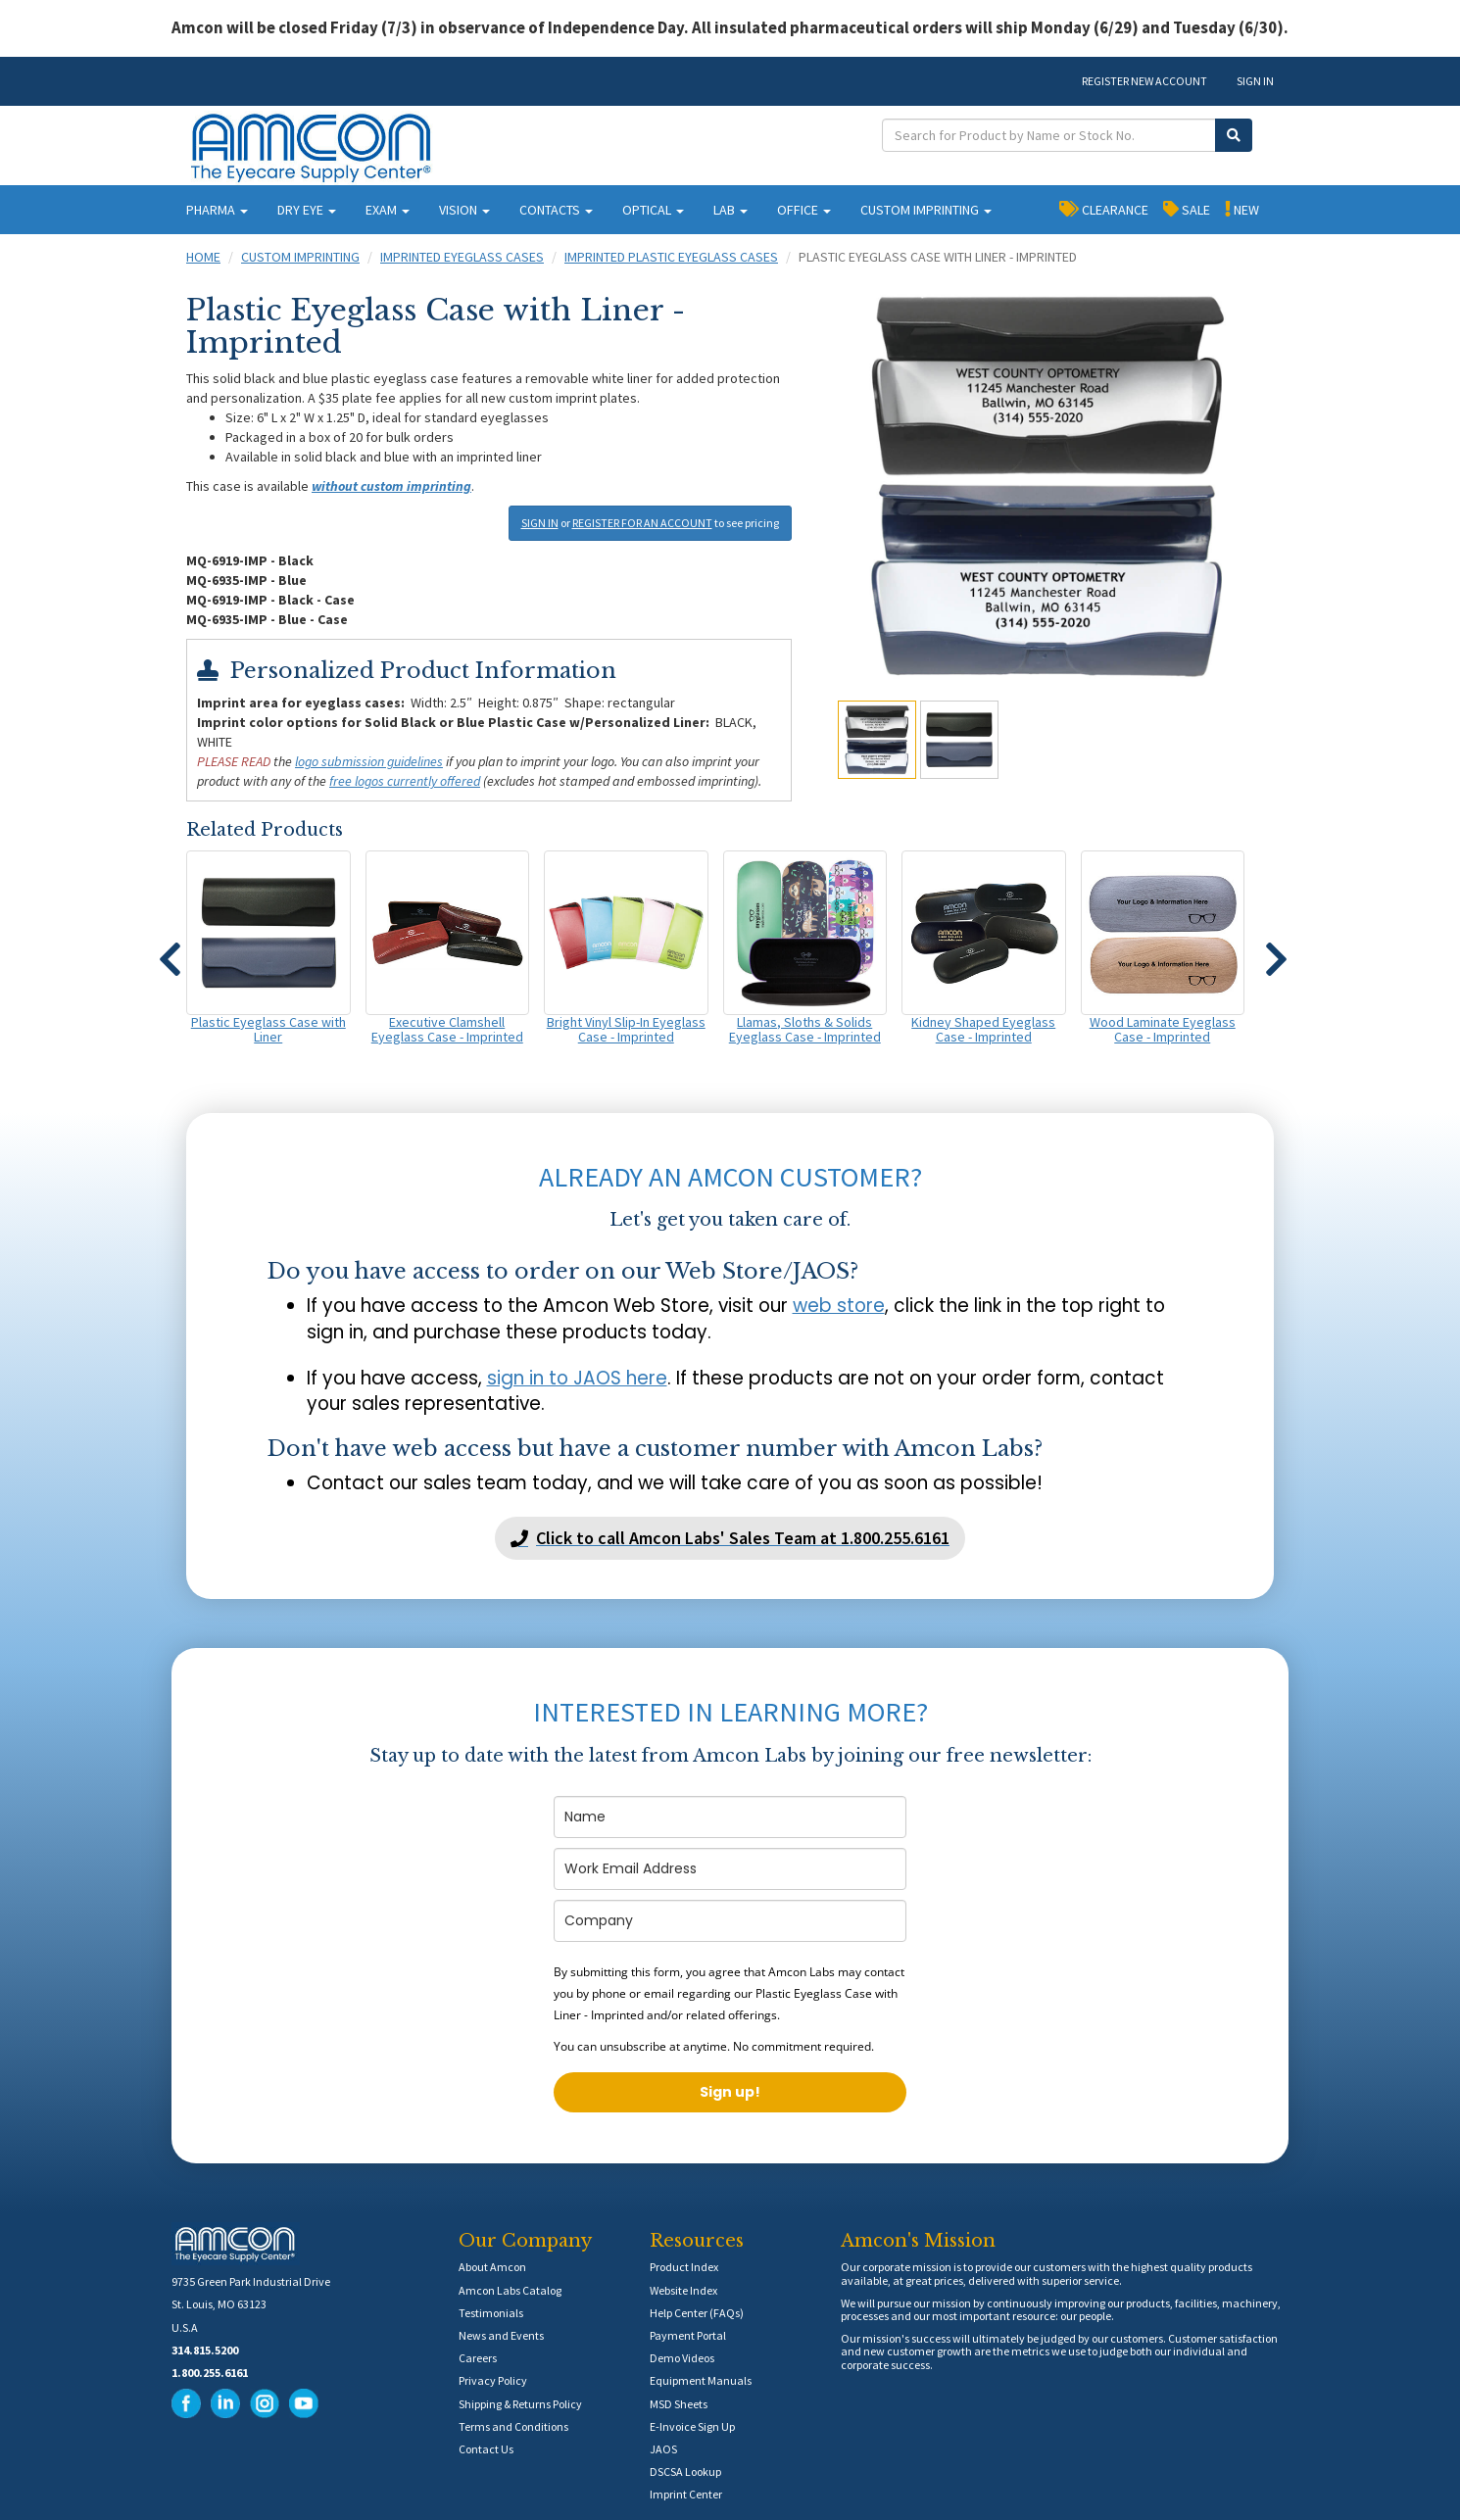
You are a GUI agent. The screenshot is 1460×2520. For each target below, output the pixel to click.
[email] (730, 1869)
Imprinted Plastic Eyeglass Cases (671, 257)
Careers (478, 2357)
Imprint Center (686, 2494)
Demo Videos (682, 2357)
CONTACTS (556, 209)
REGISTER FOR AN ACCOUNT (642, 522)
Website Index (683, 2290)
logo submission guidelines (369, 761)
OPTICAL (653, 209)
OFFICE (804, 209)
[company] (730, 1921)
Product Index (684, 2266)
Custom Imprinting (300, 257)
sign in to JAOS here (577, 1378)
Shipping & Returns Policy (520, 2404)
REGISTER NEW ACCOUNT (1144, 80)
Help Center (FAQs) (697, 2312)
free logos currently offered (404, 781)
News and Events (501, 2335)
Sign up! (730, 2092)
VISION (464, 209)
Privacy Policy (493, 2380)
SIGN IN (1255, 80)
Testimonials (491, 2312)
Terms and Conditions (513, 2426)
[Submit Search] (1233, 135)
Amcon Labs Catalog (510, 2290)
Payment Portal (688, 2335)
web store (839, 1305)
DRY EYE (306, 209)
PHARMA (217, 209)
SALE (1186, 208)
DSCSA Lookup (685, 2471)
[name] (730, 1817)
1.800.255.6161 (209, 2372)
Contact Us (486, 2449)
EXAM (387, 209)
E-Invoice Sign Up (692, 2426)
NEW (1242, 208)
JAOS (663, 2449)
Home (203, 257)
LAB (730, 209)
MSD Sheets (678, 2404)
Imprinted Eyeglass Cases (462, 257)
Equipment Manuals (701, 2380)
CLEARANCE (1103, 208)
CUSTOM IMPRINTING (926, 209)
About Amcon (492, 2266)
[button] (169, 950)
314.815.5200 (204, 2350)
